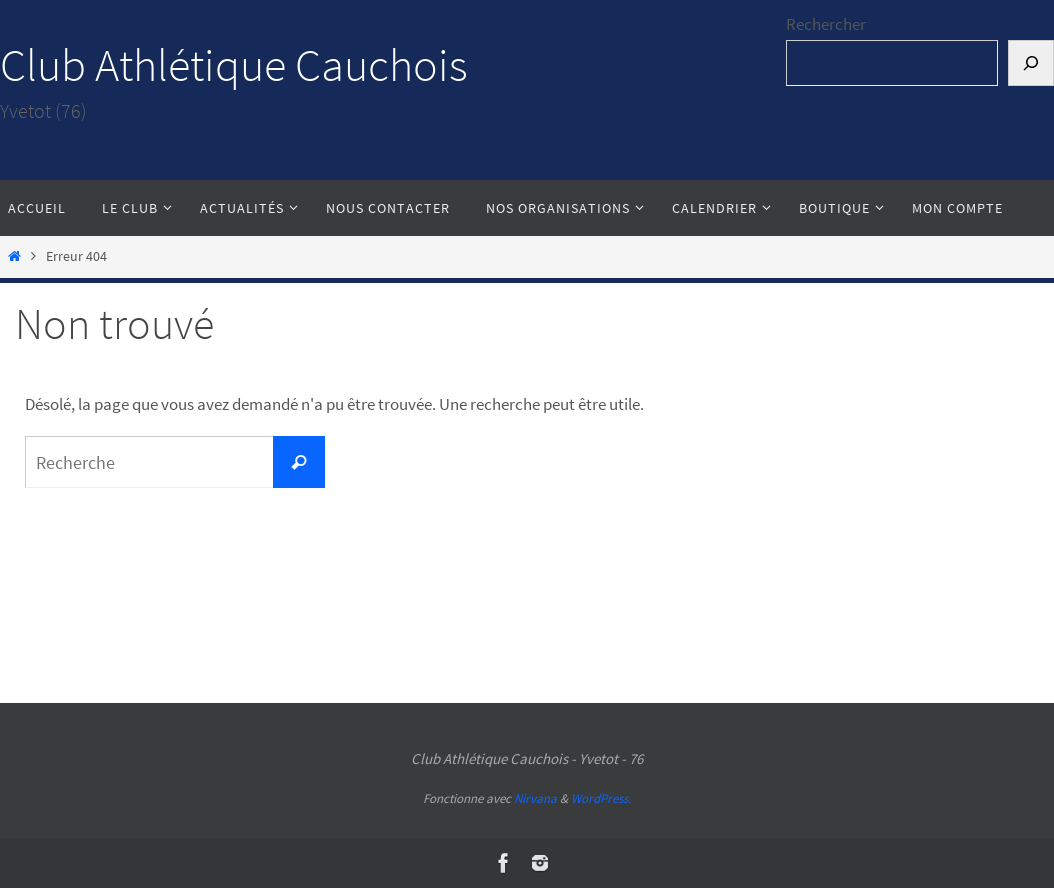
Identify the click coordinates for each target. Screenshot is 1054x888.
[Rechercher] (1031, 63)
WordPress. (601, 798)
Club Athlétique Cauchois (234, 65)
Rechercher (826, 24)
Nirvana (535, 798)
